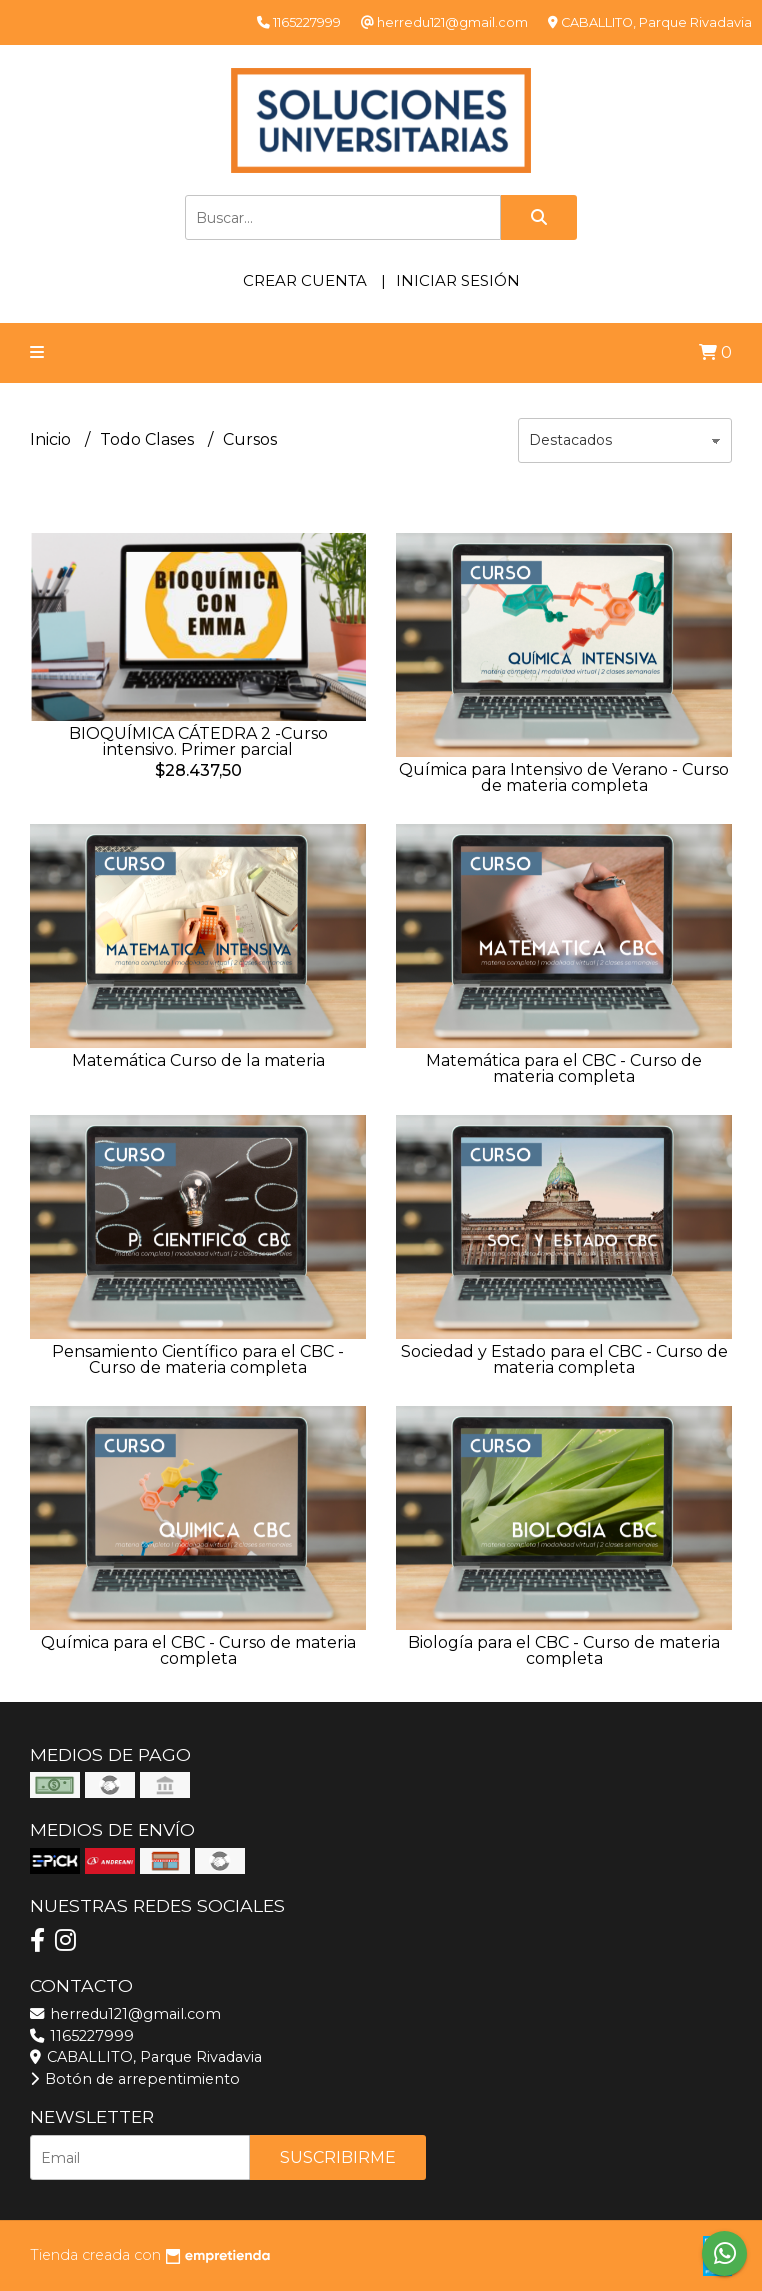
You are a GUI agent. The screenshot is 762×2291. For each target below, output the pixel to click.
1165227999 (82, 2036)
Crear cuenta (305, 280)
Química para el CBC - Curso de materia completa (198, 1650)
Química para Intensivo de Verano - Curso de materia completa (564, 777)
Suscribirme (338, 2157)
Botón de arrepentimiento (135, 2079)
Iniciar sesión (458, 280)
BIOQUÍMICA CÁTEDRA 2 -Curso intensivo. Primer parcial (198, 741)
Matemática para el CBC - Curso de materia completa (564, 1068)
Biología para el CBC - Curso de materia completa (564, 1650)
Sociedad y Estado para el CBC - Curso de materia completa (564, 1359)
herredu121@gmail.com (125, 2014)
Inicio (52, 439)
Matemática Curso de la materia (198, 1060)
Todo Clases (149, 439)
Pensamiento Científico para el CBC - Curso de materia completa (198, 1359)
